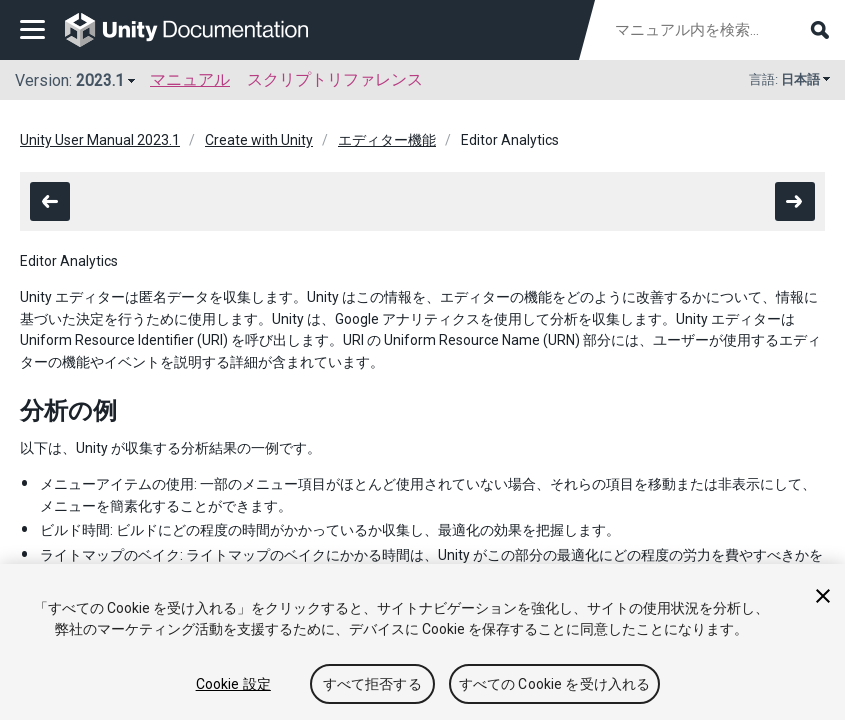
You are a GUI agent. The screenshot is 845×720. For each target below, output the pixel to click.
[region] (422, 642)
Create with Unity (259, 140)
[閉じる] (823, 596)
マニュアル (190, 79)
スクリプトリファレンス (335, 79)
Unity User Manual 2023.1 (100, 140)
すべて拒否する (372, 684)
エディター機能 (387, 140)
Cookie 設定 (233, 684)
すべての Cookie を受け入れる (555, 684)
